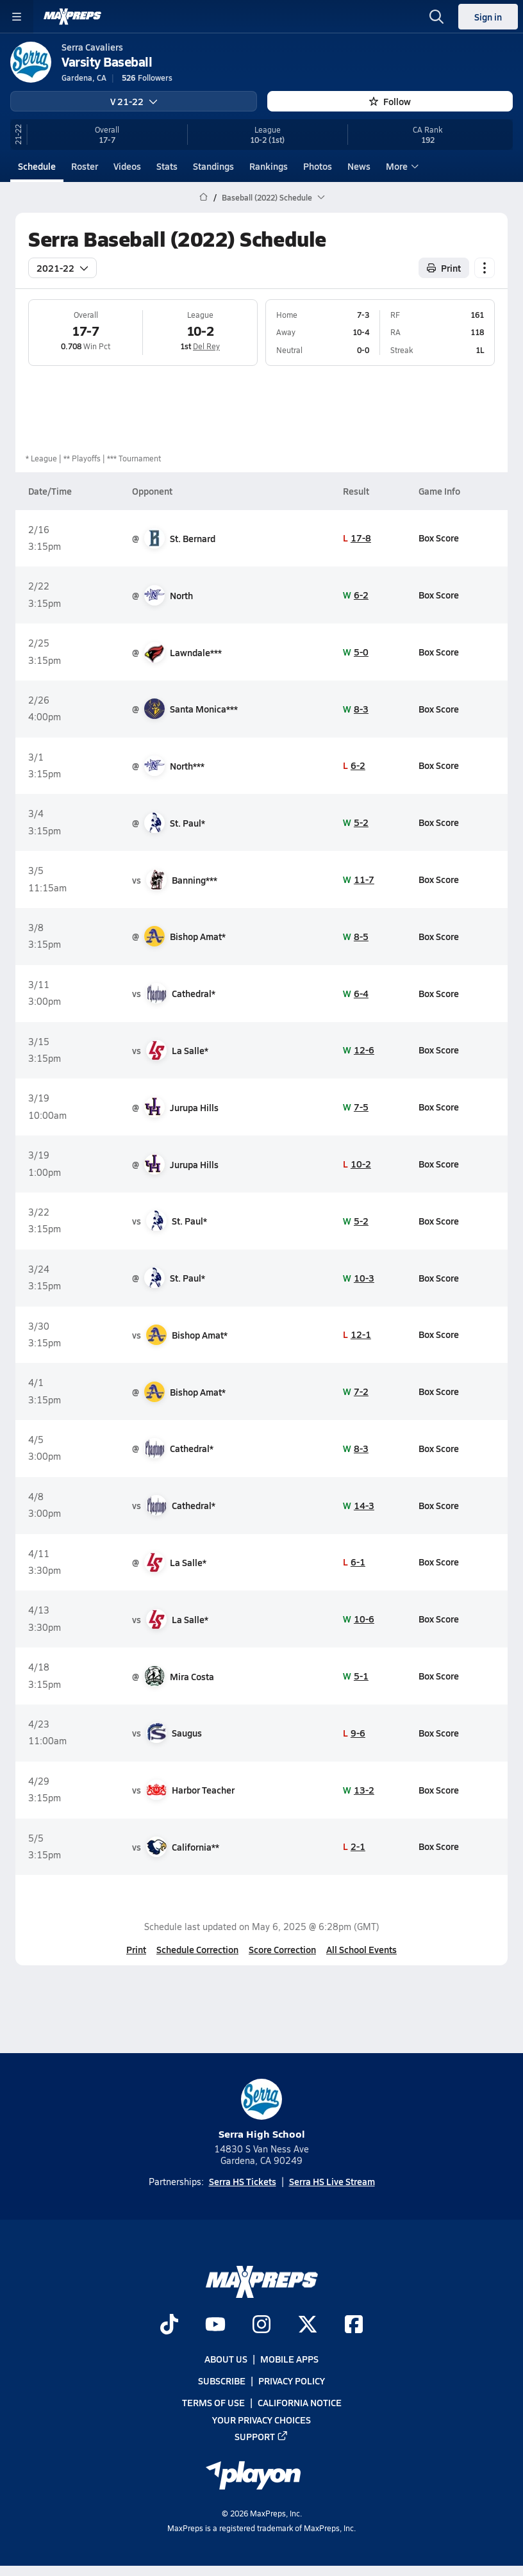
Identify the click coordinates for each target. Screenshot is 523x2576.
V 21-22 (134, 101)
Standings (213, 166)
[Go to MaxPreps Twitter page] (307, 2325)
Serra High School (262, 2110)
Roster (84, 166)
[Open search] (436, 16)
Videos (127, 166)
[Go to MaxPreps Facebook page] (354, 2325)
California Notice (300, 2402)
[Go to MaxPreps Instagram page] (261, 2325)
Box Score (439, 537)
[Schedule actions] (484, 267)
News (358, 166)
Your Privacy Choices (261, 2419)
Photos (317, 166)
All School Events (361, 1948)
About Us (225, 2358)
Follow (390, 101)
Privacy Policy (291, 2380)
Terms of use (213, 2402)
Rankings (268, 166)
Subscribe (221, 2380)
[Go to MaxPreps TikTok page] (169, 2325)
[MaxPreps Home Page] (203, 197)
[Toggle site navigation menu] (16, 16)
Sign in (488, 16)
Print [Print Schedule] (444, 267)
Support (261, 2436)
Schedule (37, 166)
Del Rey (206, 346)
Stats (167, 166)
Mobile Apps (289, 2358)
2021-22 (62, 267)
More (400, 166)
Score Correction (282, 1948)
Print (136, 1948)
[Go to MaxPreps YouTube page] (215, 2325)
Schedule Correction (197, 1948)
